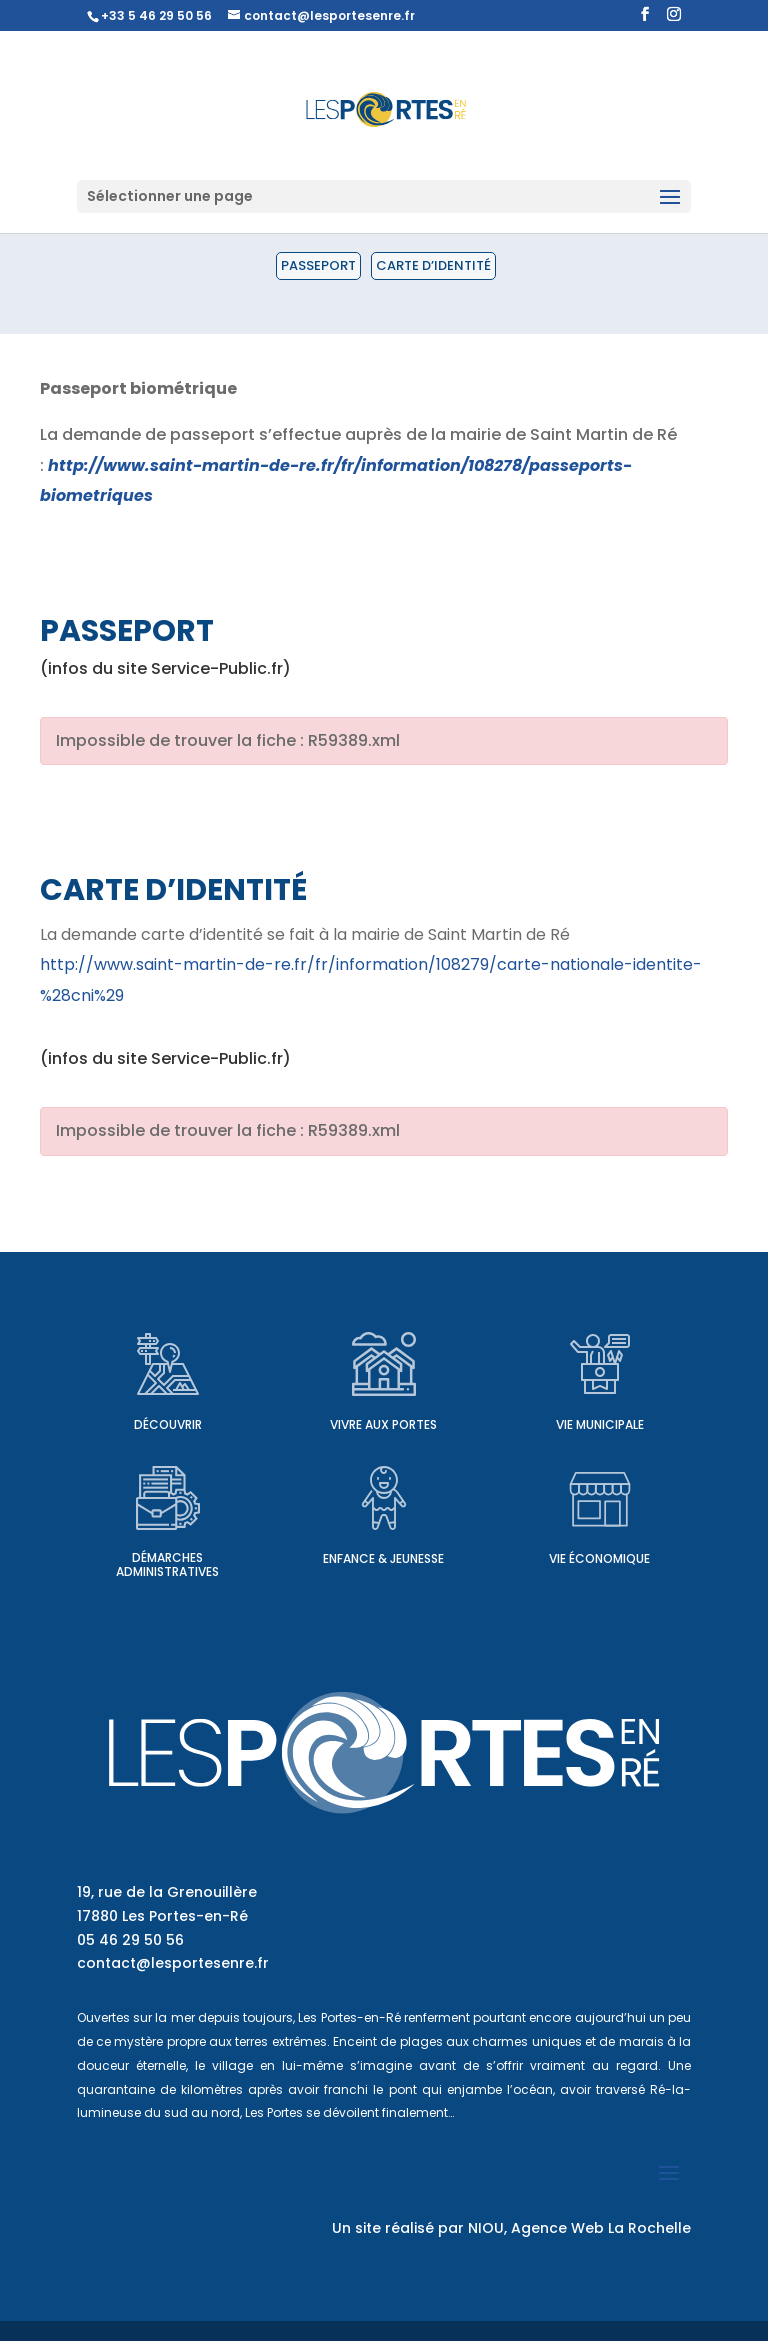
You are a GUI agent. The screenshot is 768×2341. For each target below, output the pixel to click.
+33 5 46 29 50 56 (156, 15)
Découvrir (168, 1424)
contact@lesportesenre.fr (173, 1963)
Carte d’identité (433, 265)
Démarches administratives (167, 1564)
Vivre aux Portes (383, 1424)
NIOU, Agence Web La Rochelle (579, 2228)
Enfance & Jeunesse (383, 1558)
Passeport (318, 265)
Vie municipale (600, 1424)
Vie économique (599, 1558)
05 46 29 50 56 (130, 1940)
